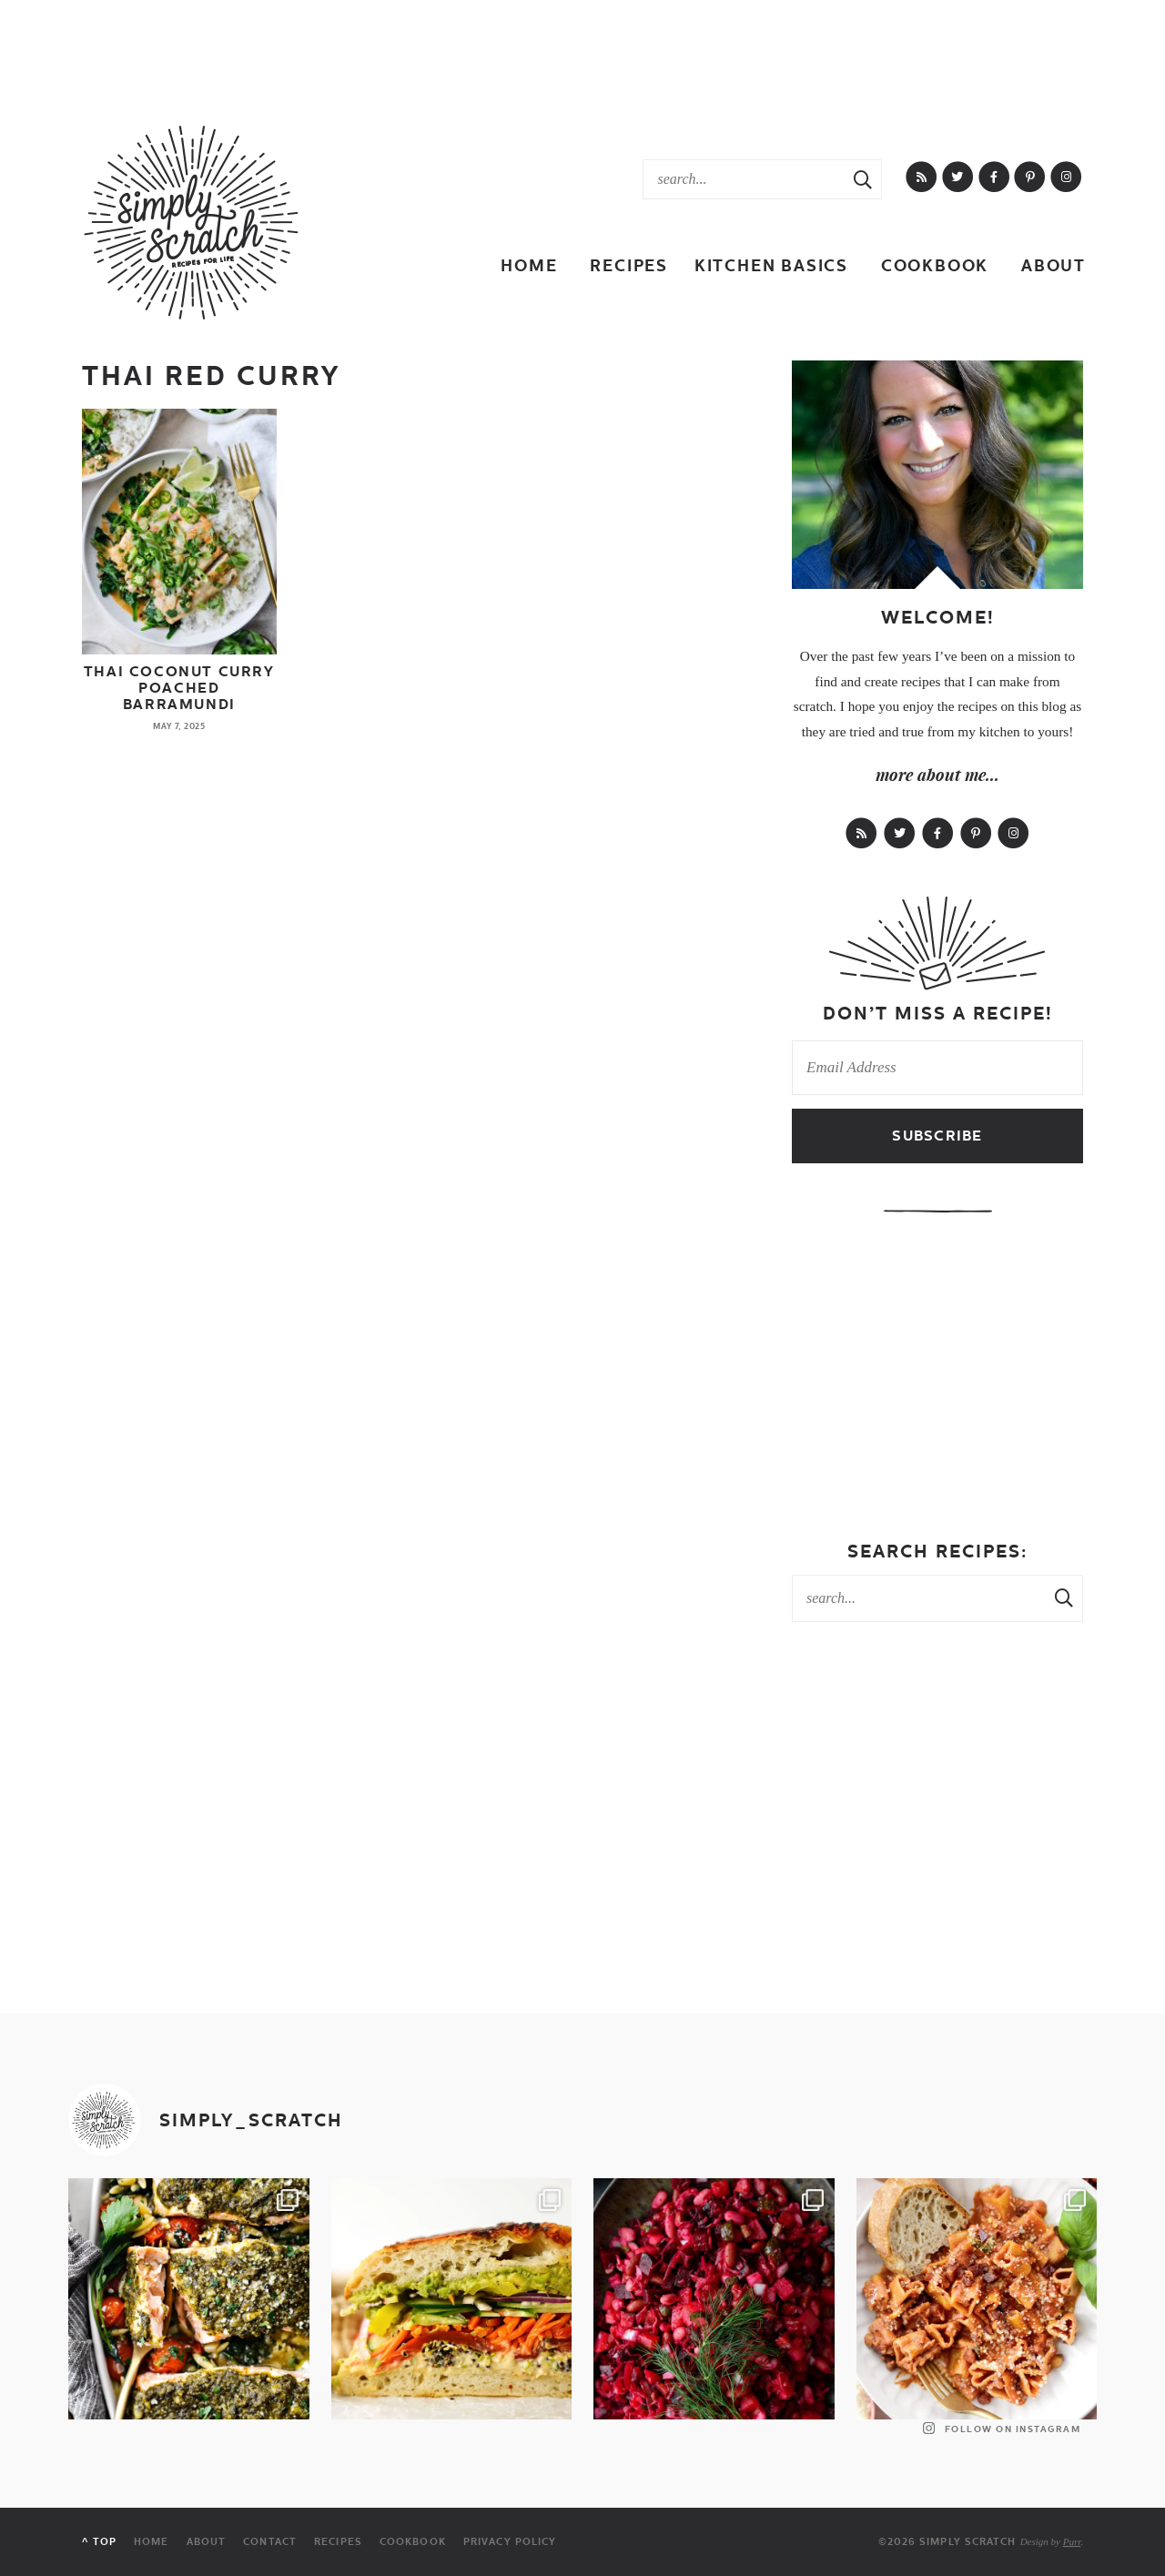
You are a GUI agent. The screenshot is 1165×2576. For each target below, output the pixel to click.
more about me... (937, 775)
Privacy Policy (509, 2542)
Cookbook (934, 265)
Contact (270, 2542)
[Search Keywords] (744, 179)
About (1053, 265)
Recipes (629, 265)
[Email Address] (937, 1067)
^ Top (99, 2542)
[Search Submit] (863, 179)
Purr (1072, 2541)
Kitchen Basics (771, 265)
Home (529, 265)
